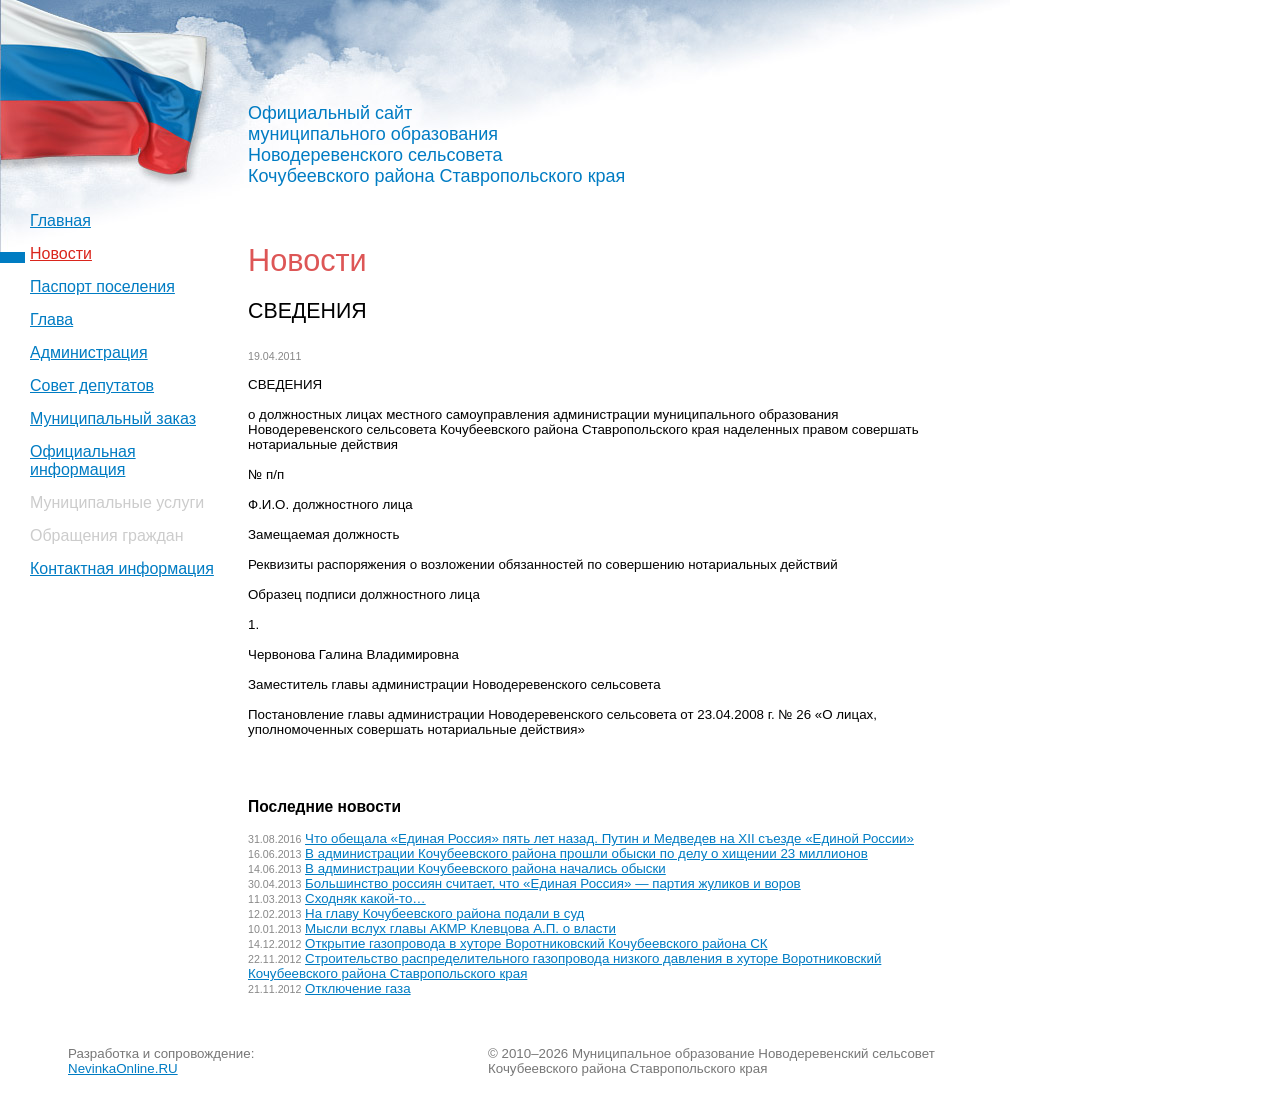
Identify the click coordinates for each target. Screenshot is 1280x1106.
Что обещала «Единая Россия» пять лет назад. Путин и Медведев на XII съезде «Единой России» (609, 838)
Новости (61, 253)
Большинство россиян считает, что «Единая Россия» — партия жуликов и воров (553, 883)
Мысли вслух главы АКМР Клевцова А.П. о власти (460, 928)
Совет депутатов (92, 385)
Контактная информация (122, 568)
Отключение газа (358, 988)
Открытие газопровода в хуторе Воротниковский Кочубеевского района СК (536, 943)
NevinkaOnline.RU (123, 1068)
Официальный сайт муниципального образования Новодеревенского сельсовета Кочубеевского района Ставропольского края (436, 144)
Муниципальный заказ (113, 418)
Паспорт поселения (102, 286)
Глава (51, 319)
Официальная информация (83, 460)
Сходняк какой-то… (365, 898)
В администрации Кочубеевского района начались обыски (485, 868)
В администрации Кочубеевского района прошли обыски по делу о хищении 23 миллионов (586, 853)
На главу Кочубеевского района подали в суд (444, 913)
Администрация (89, 352)
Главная (60, 220)
